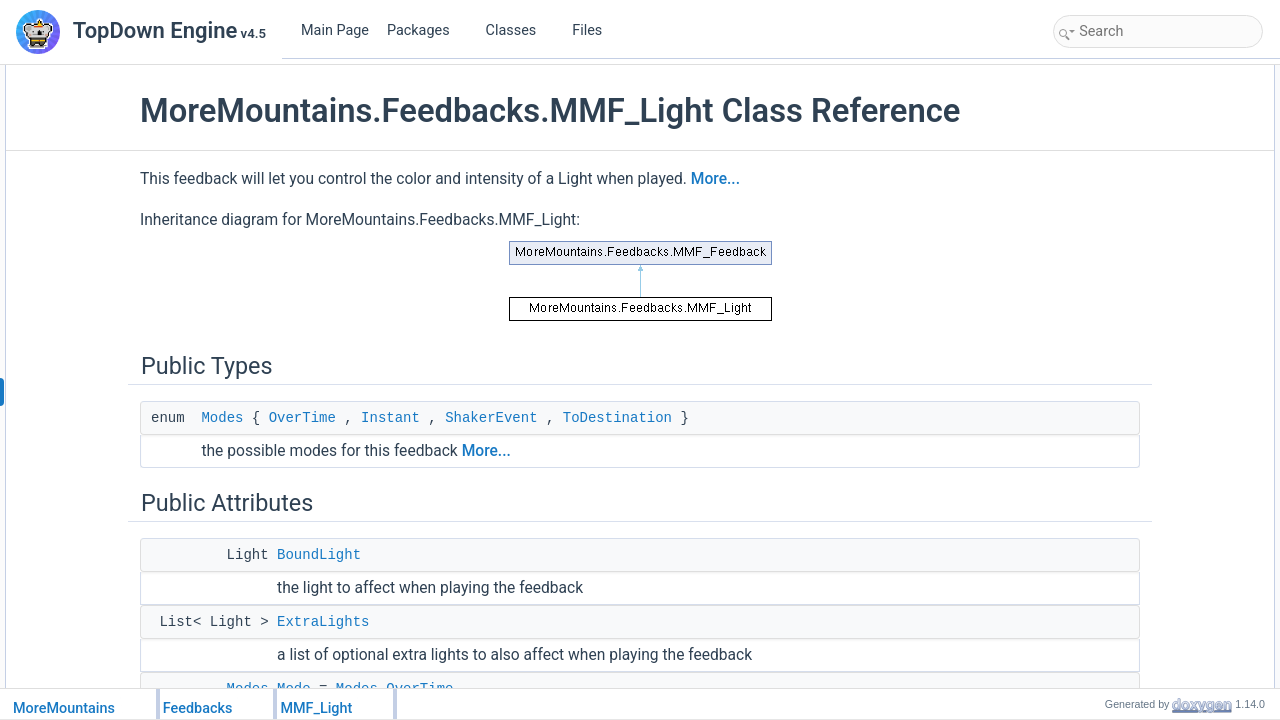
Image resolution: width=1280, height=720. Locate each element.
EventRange (1108, 362)
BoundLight (445, 593)
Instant (516, 456)
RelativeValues (1114, 274)
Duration (1097, 208)
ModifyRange (1110, 648)
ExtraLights (449, 660)
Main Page (335, 30)
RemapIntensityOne (1128, 582)
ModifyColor (1107, 428)
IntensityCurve (1113, 538)
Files (594, 30)
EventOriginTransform (1133, 384)
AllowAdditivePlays (1125, 406)
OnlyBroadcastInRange (1137, 340)
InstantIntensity (1115, 604)
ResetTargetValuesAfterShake (1155, 318)
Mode (1090, 186)
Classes (519, 30)
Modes (348, 456)
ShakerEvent (617, 456)
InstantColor (1107, 472)
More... (841, 217)
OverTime (428, 456)
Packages (426, 30)
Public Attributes (1102, 120)
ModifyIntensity (1115, 516)
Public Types (1093, 76)
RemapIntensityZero (1129, 560)
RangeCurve (1108, 670)
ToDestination (743, 456)
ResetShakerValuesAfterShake (1157, 296)
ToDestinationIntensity (1133, 626)
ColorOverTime (1115, 450)
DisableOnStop (1115, 252)
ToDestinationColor (1125, 494)
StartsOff (1098, 230)
